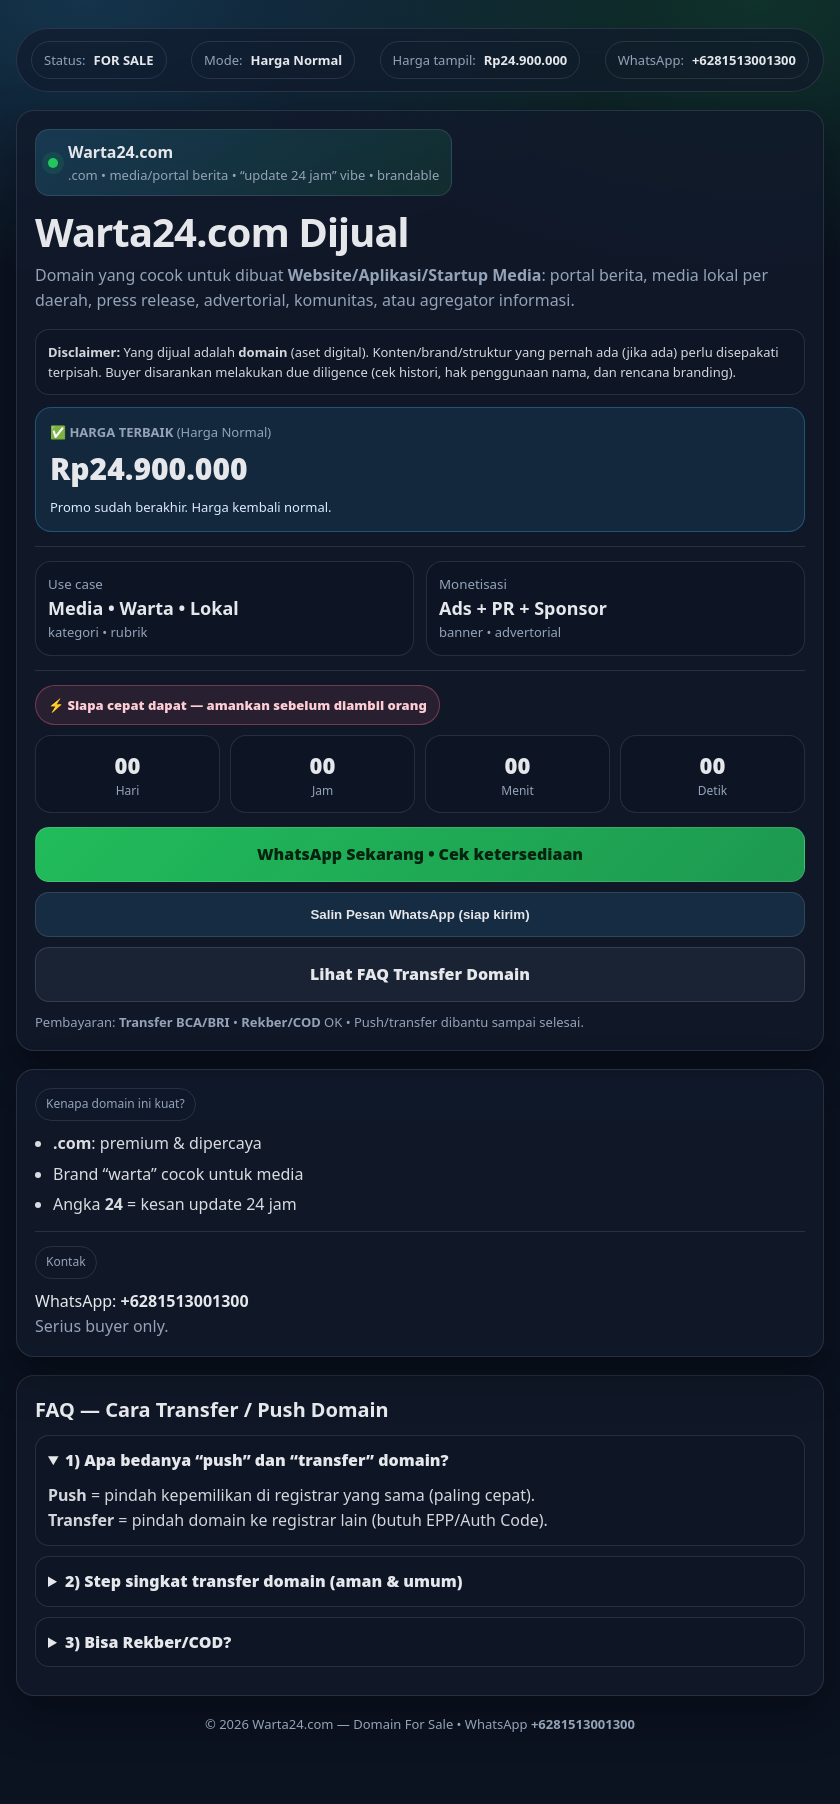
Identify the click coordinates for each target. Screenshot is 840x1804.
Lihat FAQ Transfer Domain (420, 974)
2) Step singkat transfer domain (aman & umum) (264, 1581)
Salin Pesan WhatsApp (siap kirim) (419, 914)
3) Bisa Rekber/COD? (148, 1642)
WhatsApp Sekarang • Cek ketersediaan (420, 854)
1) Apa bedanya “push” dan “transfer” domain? (257, 1460)
